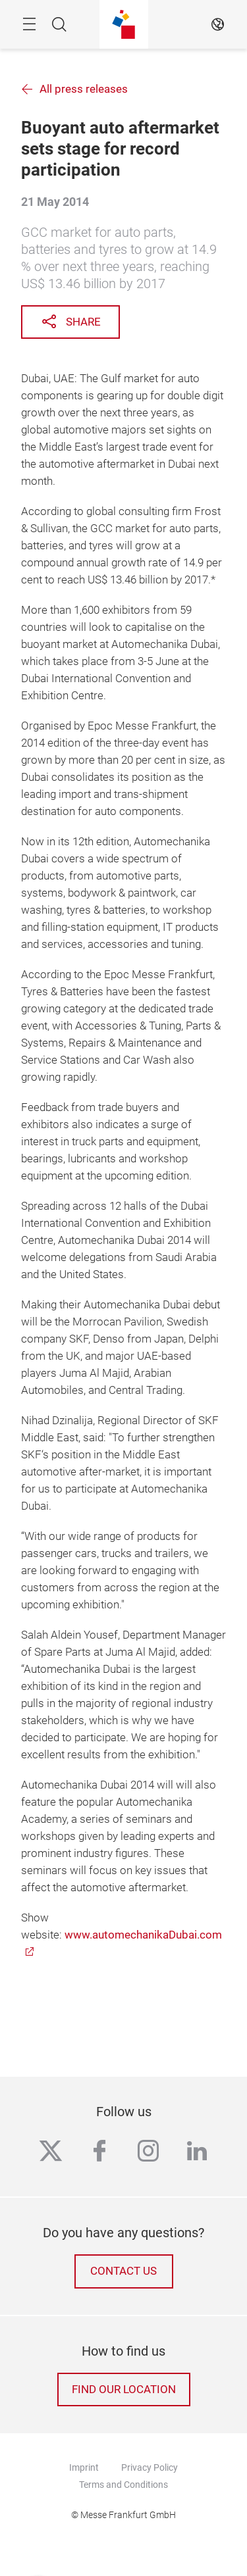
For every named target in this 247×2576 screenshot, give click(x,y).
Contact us (123, 2271)
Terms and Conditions (123, 2484)
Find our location (124, 2389)
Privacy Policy (149, 2467)
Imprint (84, 2467)
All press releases (84, 89)
